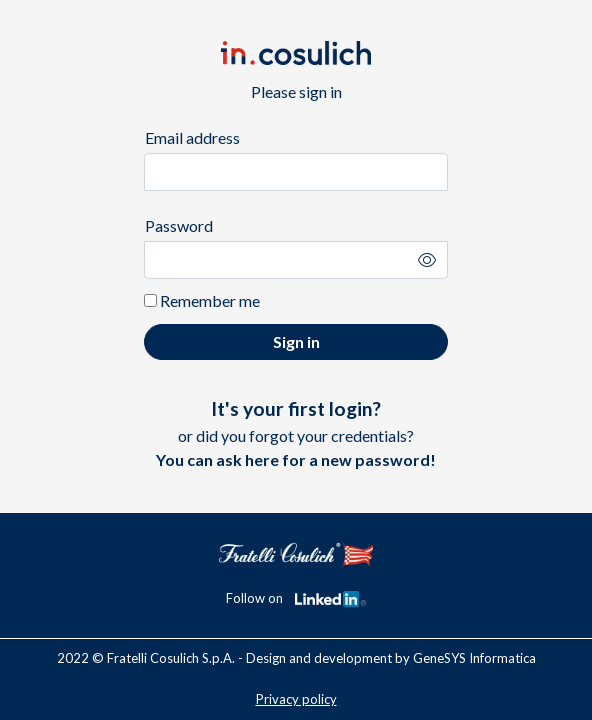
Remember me (202, 300)
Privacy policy (296, 699)
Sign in (296, 341)
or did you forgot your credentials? (296, 433)
